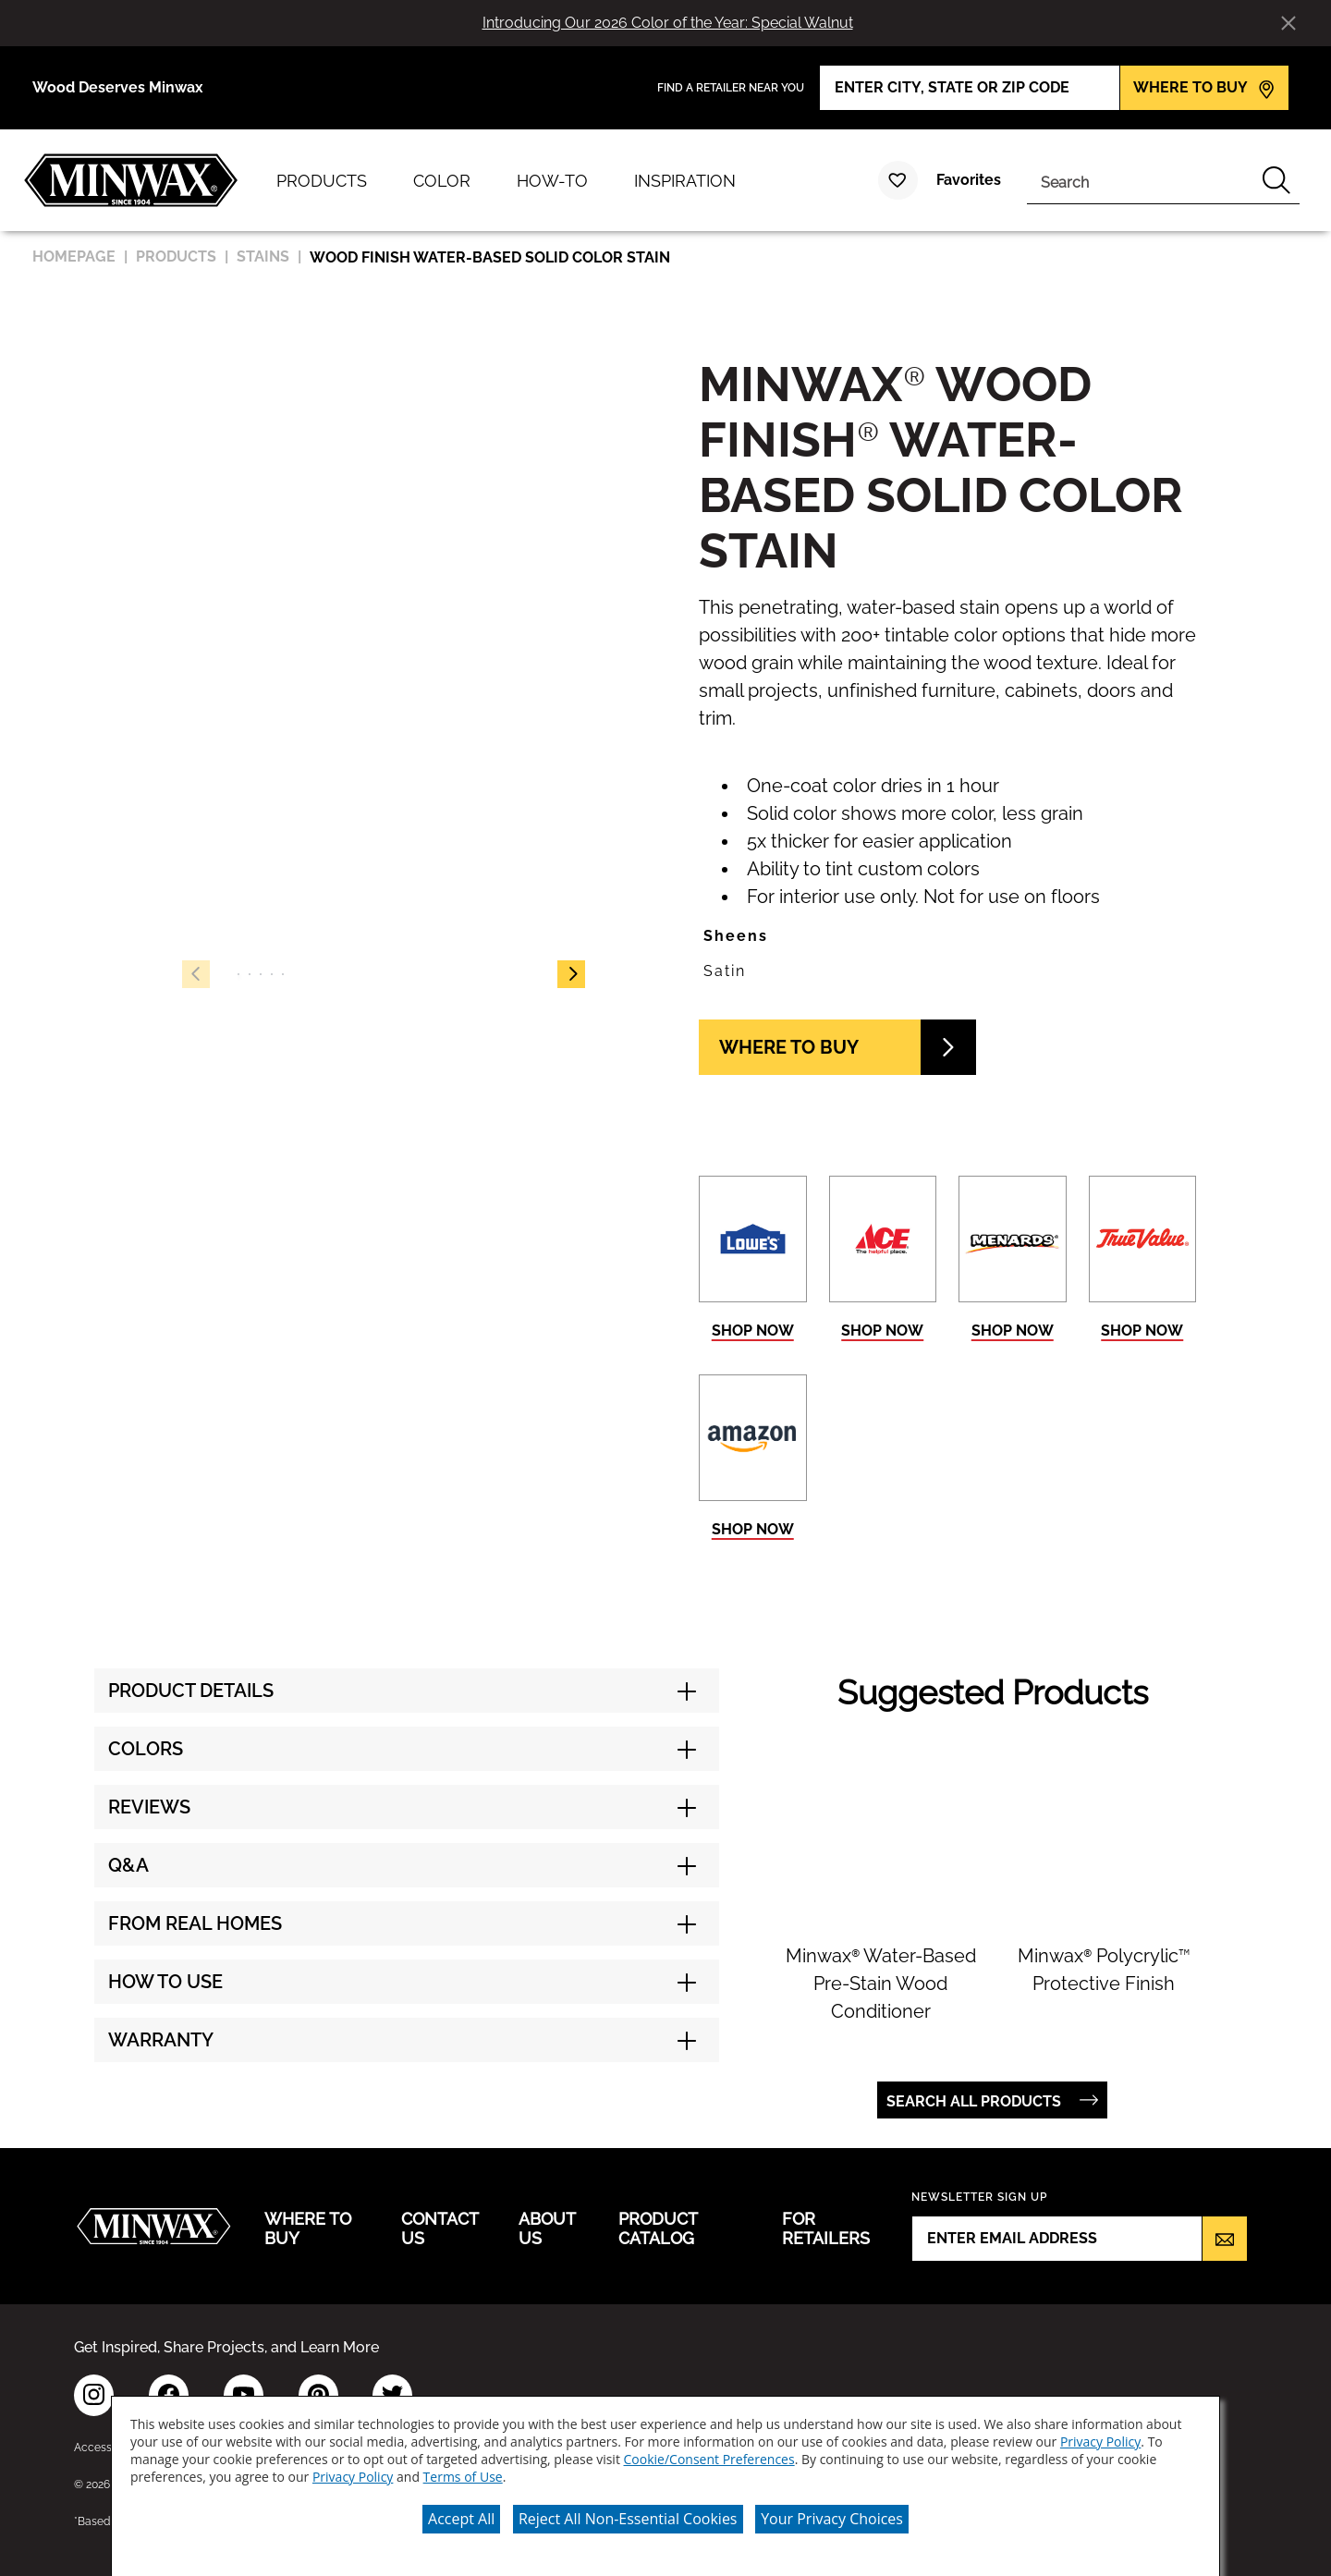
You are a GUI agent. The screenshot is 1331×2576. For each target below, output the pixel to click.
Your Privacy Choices (832, 2513)
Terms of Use (463, 2471)
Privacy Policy (1100, 2436)
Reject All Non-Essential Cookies (628, 2513)
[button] (571, 974)
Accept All (461, 2513)
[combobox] (1140, 180)
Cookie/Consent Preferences (709, 2453)
